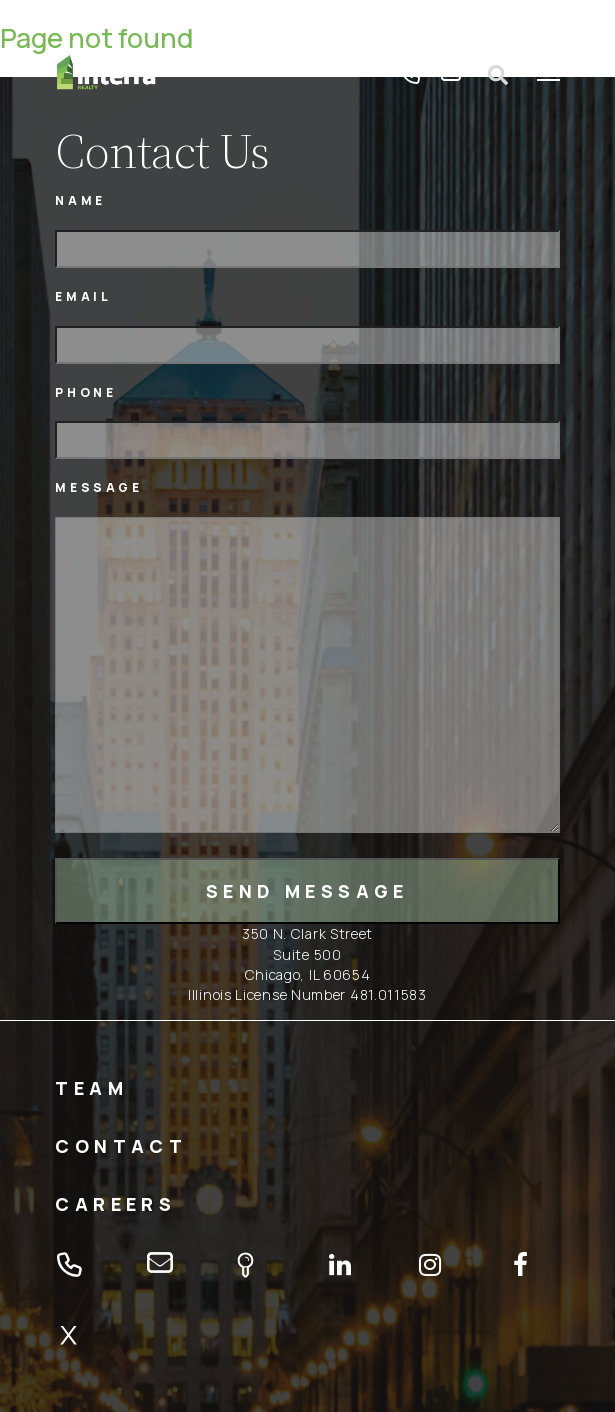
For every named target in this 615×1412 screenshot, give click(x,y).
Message (98, 487)
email (451, 75)
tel (411, 75)
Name (80, 200)
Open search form (499, 75)
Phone (85, 392)
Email (83, 296)
